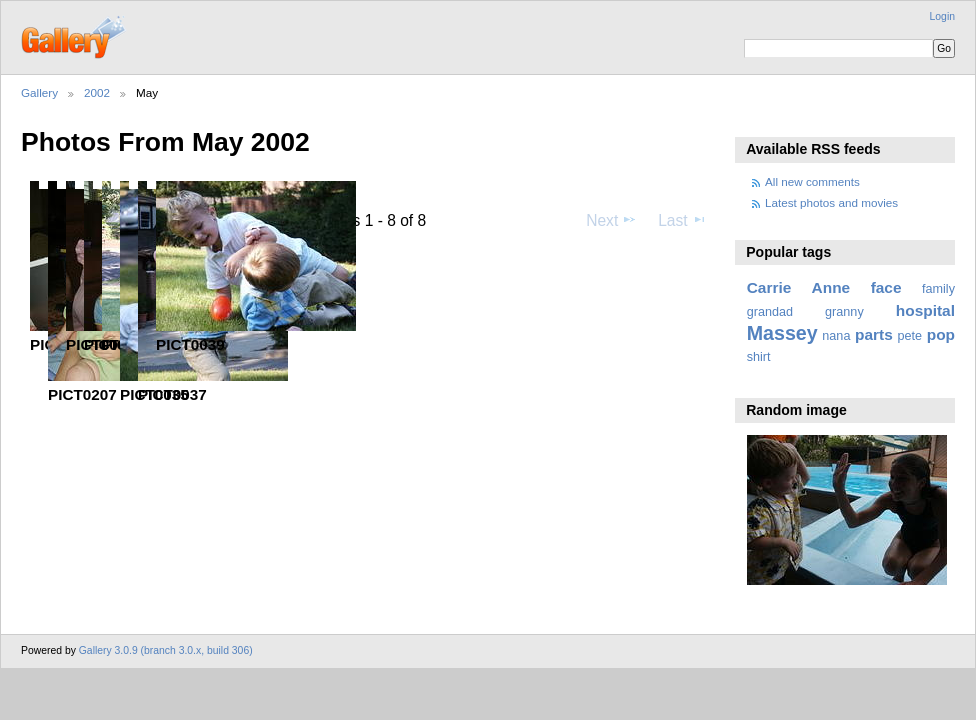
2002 (97, 92)
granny (844, 312)
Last (682, 220)
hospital (925, 310)
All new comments (812, 181)
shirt (759, 357)
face (886, 287)
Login (942, 16)
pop (941, 334)
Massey (782, 333)
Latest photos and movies (831, 202)
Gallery (39, 92)
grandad (770, 312)
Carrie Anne (799, 287)
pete (909, 336)
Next (611, 220)
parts (874, 334)
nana (836, 336)
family (938, 289)
